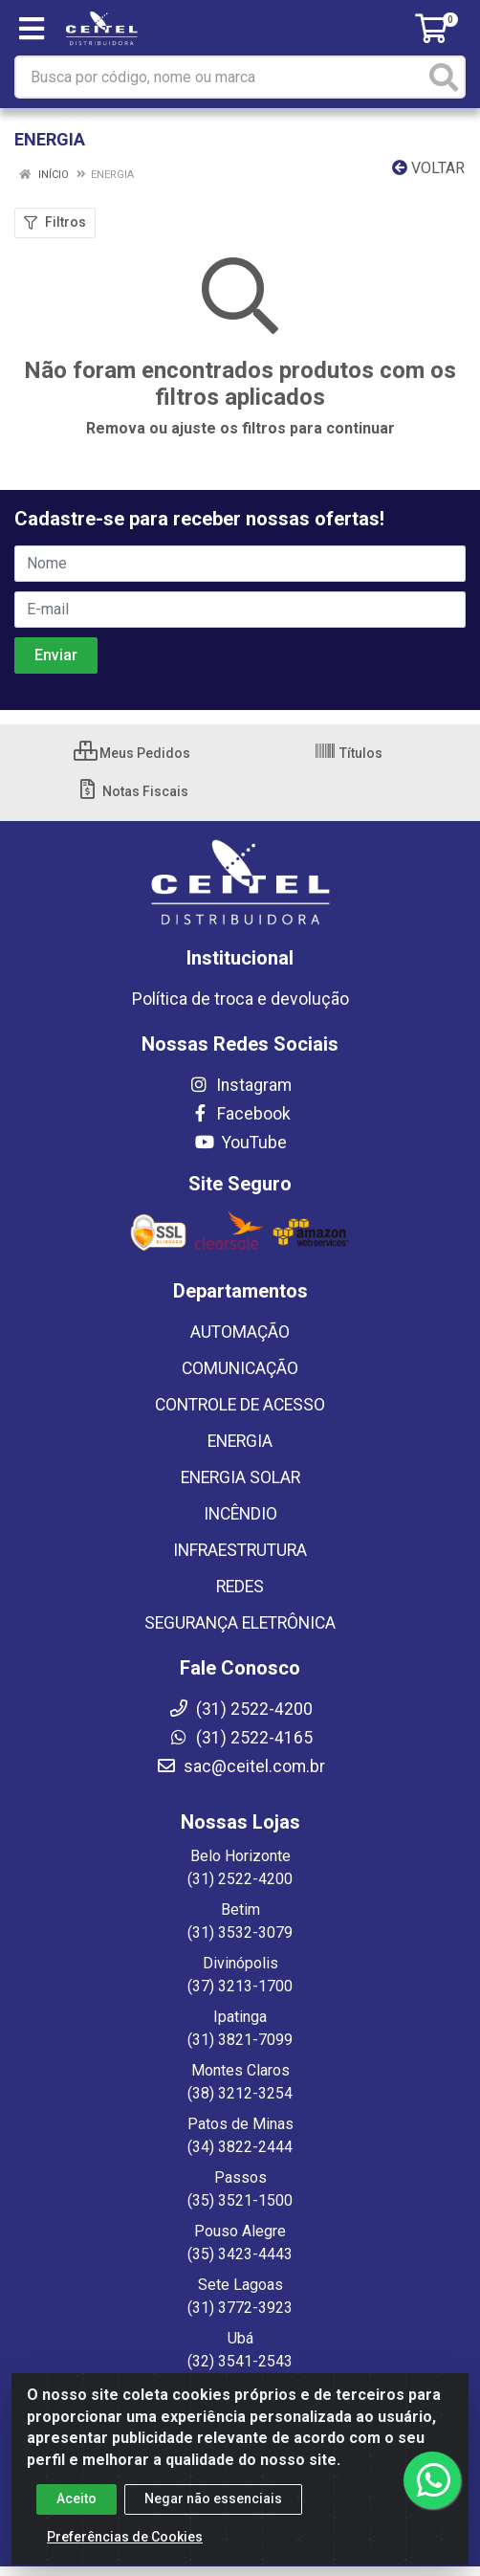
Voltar (428, 168)
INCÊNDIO (240, 1513)
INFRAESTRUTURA (240, 1550)
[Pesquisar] (444, 77)
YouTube (240, 1142)
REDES (240, 1586)
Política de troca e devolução (240, 999)
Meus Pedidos (132, 753)
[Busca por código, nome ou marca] (220, 77)
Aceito (76, 2498)
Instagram (240, 1085)
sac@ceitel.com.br (240, 1766)
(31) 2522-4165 (240, 1737)
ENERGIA (240, 1441)
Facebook (240, 1113)
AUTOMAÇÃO (240, 1332)
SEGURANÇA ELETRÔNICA (240, 1622)
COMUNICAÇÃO (240, 1368)
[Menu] (31, 28)
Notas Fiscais (132, 791)
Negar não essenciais (213, 2498)
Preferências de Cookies (125, 2536)
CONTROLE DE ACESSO (240, 1404)
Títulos (348, 753)
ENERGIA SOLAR (240, 1477)
